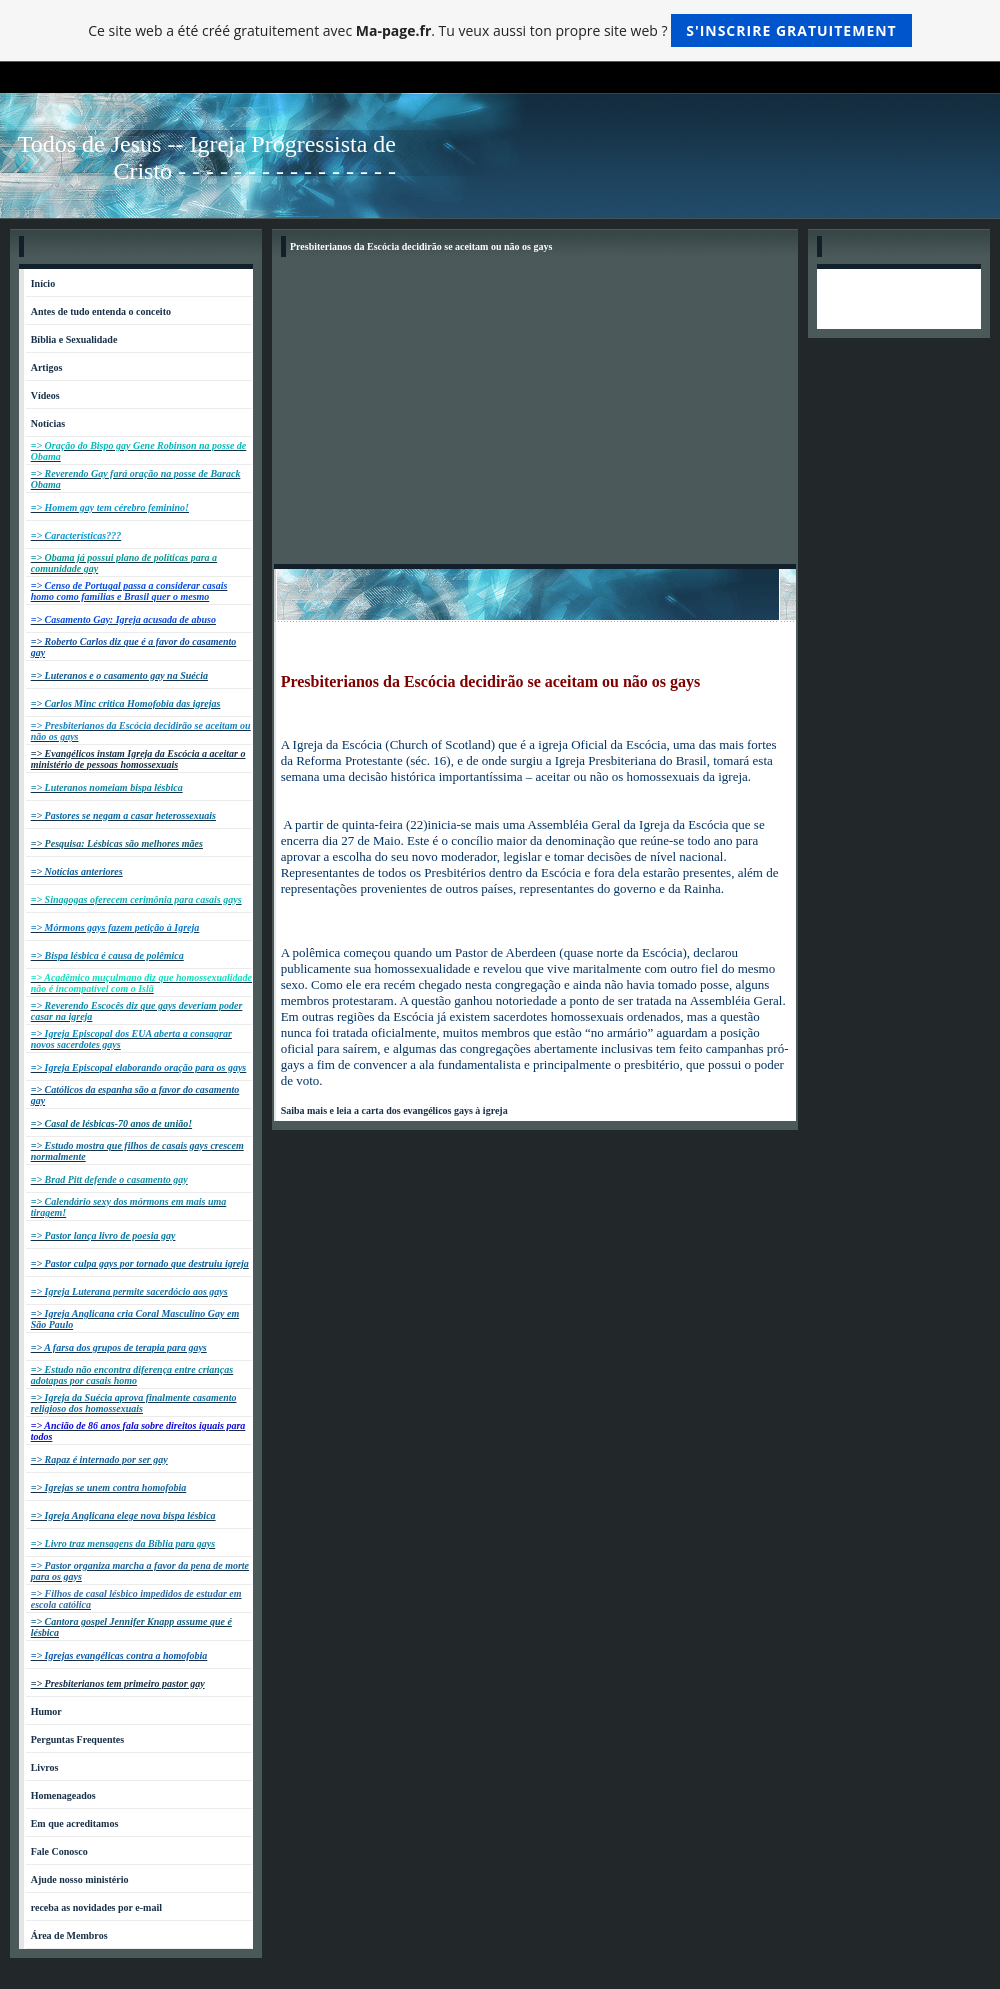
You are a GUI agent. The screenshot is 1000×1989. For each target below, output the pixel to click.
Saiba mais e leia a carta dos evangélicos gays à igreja (394, 1110)
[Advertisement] (535, 414)
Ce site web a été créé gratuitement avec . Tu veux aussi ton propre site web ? (499, 30)
